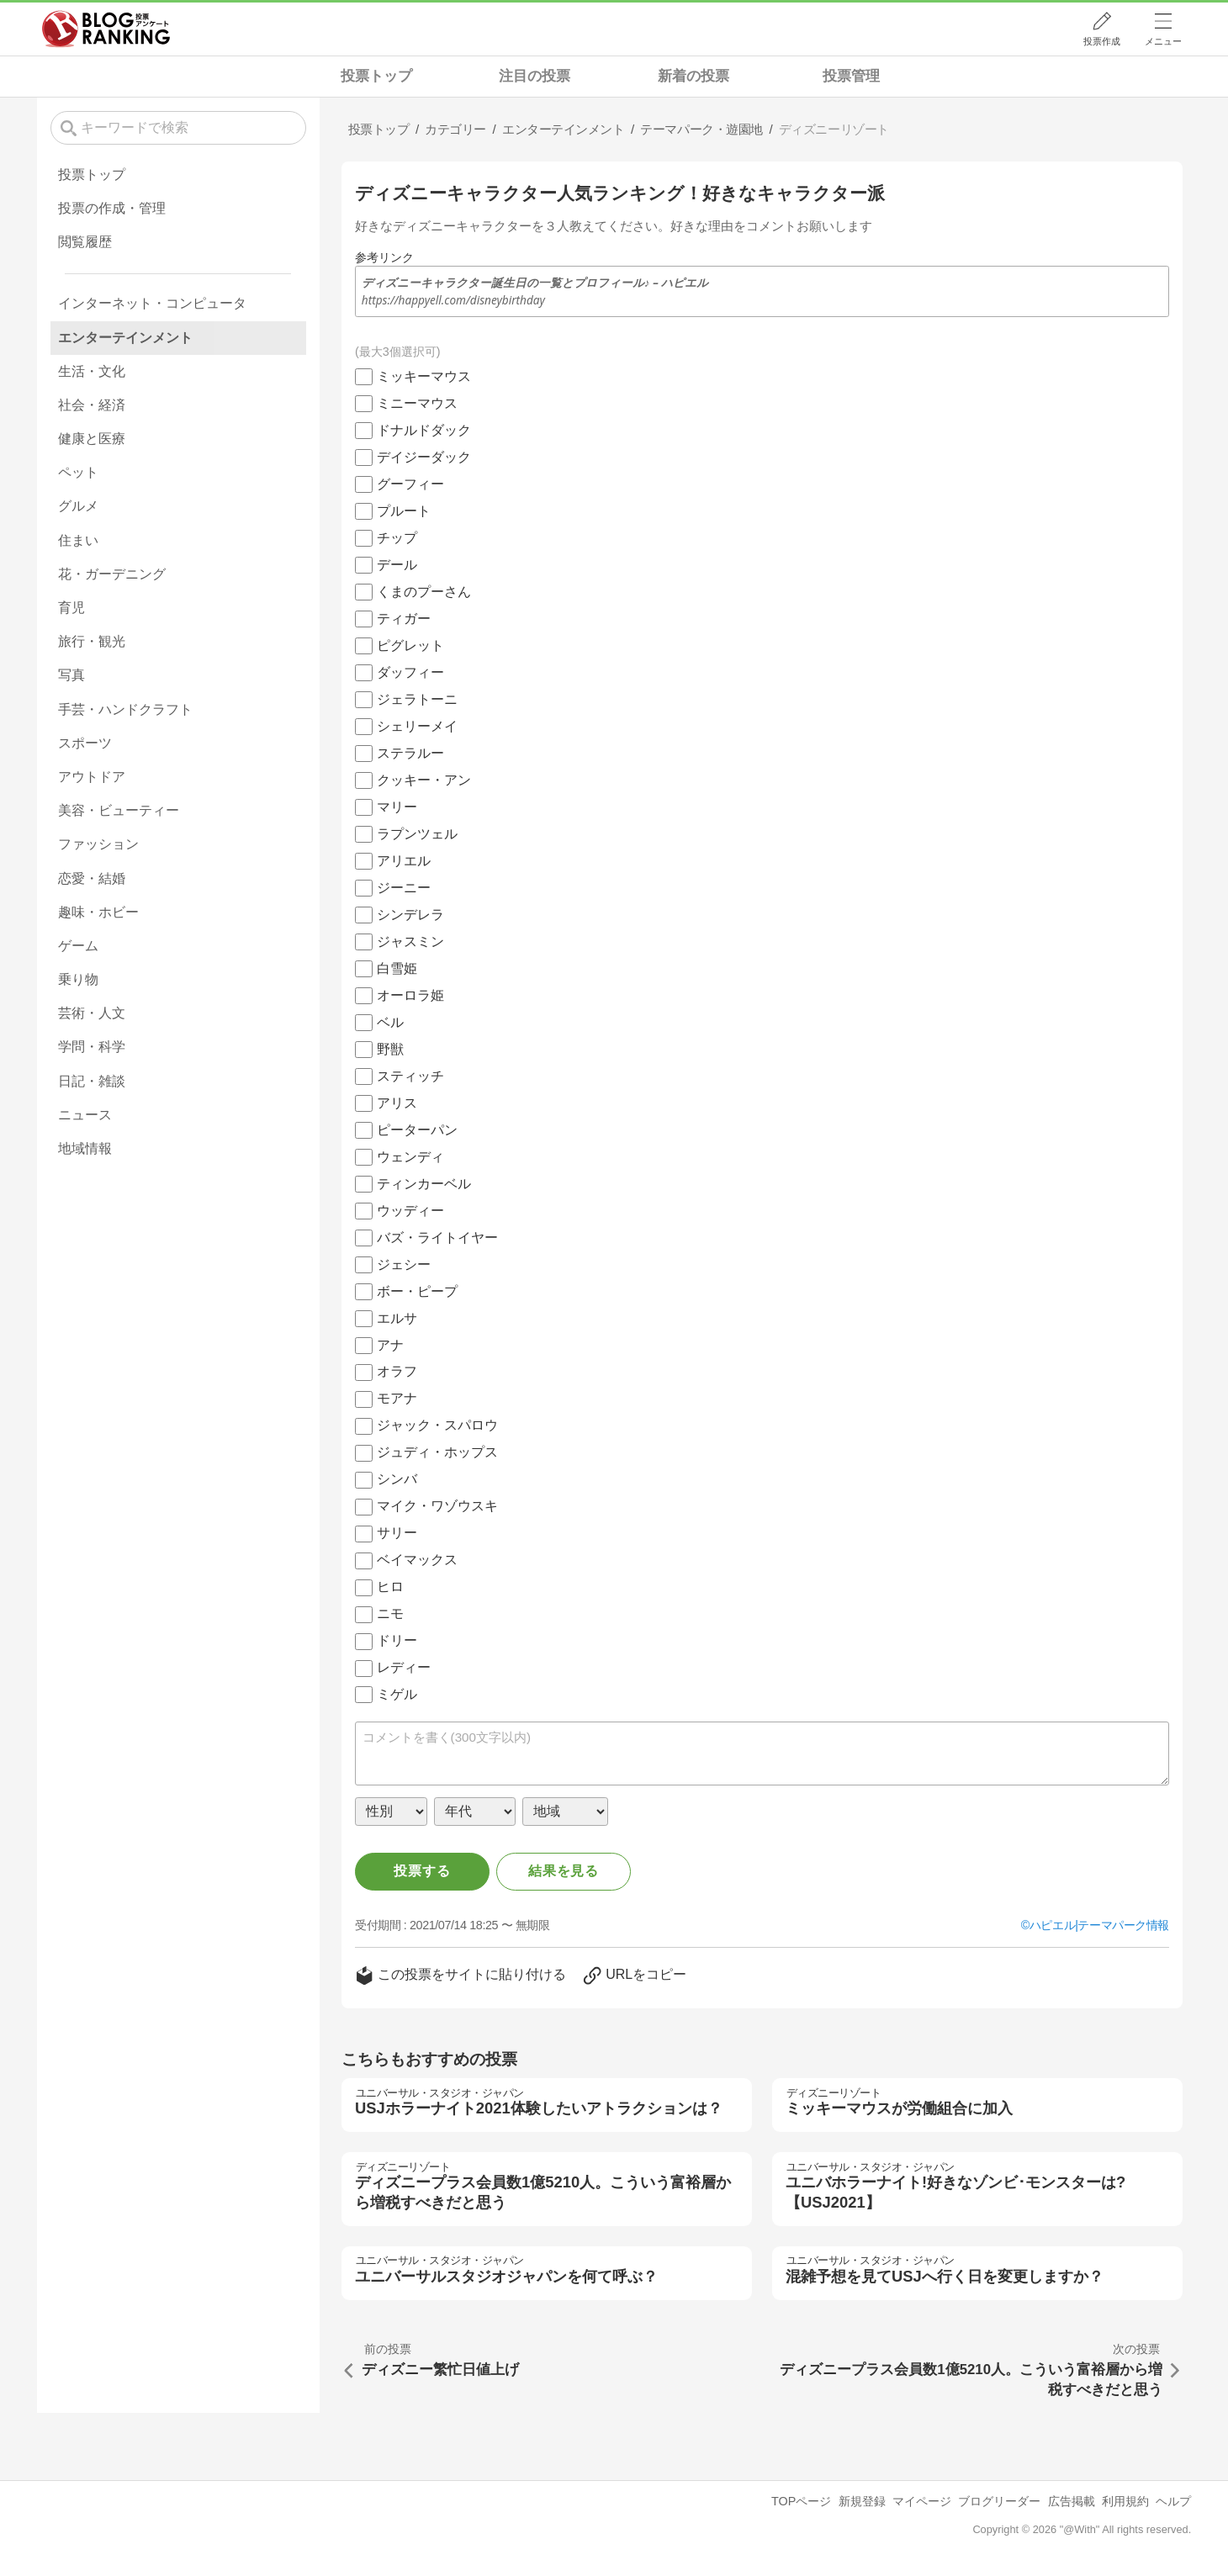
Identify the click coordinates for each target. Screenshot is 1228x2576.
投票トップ (376, 76)
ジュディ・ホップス (437, 1452)
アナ (390, 1345)
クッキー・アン (424, 780)
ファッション (98, 844)
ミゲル (397, 1694)
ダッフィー (410, 672)
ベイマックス (417, 1559)
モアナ (397, 1398)
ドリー (397, 1640)
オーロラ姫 (410, 995)
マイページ (921, 2501)
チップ (397, 538)
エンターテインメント (125, 338)
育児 (71, 607)
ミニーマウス (417, 403)
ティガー (404, 618)
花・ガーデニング (112, 574)
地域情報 (85, 1148)
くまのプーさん (424, 591)
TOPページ (801, 2501)
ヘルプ (1173, 2501)
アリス (397, 1103)
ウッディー (410, 1210)
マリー (397, 807)
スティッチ (410, 1076)
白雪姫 (397, 968)
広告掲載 (1071, 2501)
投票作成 (1101, 41)
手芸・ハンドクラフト (125, 709)
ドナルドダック (424, 430)
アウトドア (91, 777)
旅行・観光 (91, 641)
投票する (422, 1871)
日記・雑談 (91, 1081)
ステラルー (410, 753)
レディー (404, 1667)
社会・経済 (91, 405)
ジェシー (404, 1264)
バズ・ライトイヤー (437, 1237)
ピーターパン (417, 1130)
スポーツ (85, 743)
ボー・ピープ (417, 1291)
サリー (397, 1533)
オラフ (397, 1371)
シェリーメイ (417, 726)
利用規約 (1125, 2501)
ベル (390, 1022)
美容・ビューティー (118, 810)
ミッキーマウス (424, 376)
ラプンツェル (417, 834)
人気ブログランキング (106, 28)
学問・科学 (91, 1046)
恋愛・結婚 (91, 878)
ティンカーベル (424, 1184)
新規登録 (862, 2501)
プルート (404, 511)
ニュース (85, 1115)
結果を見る (563, 1871)
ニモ (390, 1613)
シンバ (397, 1479)
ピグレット (410, 645)
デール (397, 565)
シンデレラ (410, 914)
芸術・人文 (91, 1013)
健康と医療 (91, 438)
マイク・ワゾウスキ (437, 1506)
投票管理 (851, 76)
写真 (71, 675)
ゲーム (78, 946)
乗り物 (78, 979)
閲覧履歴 (85, 242)
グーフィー (410, 484)
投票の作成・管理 (112, 208)
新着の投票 (693, 76)
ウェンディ (410, 1157)
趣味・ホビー (98, 912)
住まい (78, 540)
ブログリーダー (999, 2501)
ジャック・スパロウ (437, 1425)
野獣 (390, 1049)
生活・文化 (91, 371)
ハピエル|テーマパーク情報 (1099, 1925)
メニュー (1163, 41)
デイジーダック (424, 457)
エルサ (397, 1318)
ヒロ (390, 1586)
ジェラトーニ (417, 699)
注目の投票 (534, 76)
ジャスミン (410, 941)
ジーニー (404, 888)
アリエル (404, 861)
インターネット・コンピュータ (152, 303)
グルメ (78, 506)
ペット (78, 472)
